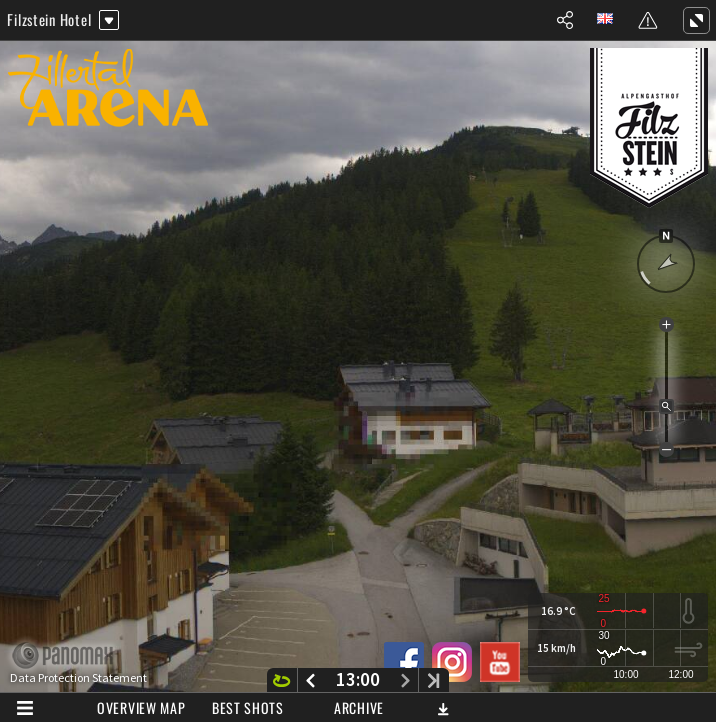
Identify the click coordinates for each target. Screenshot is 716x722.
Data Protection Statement (78, 678)
